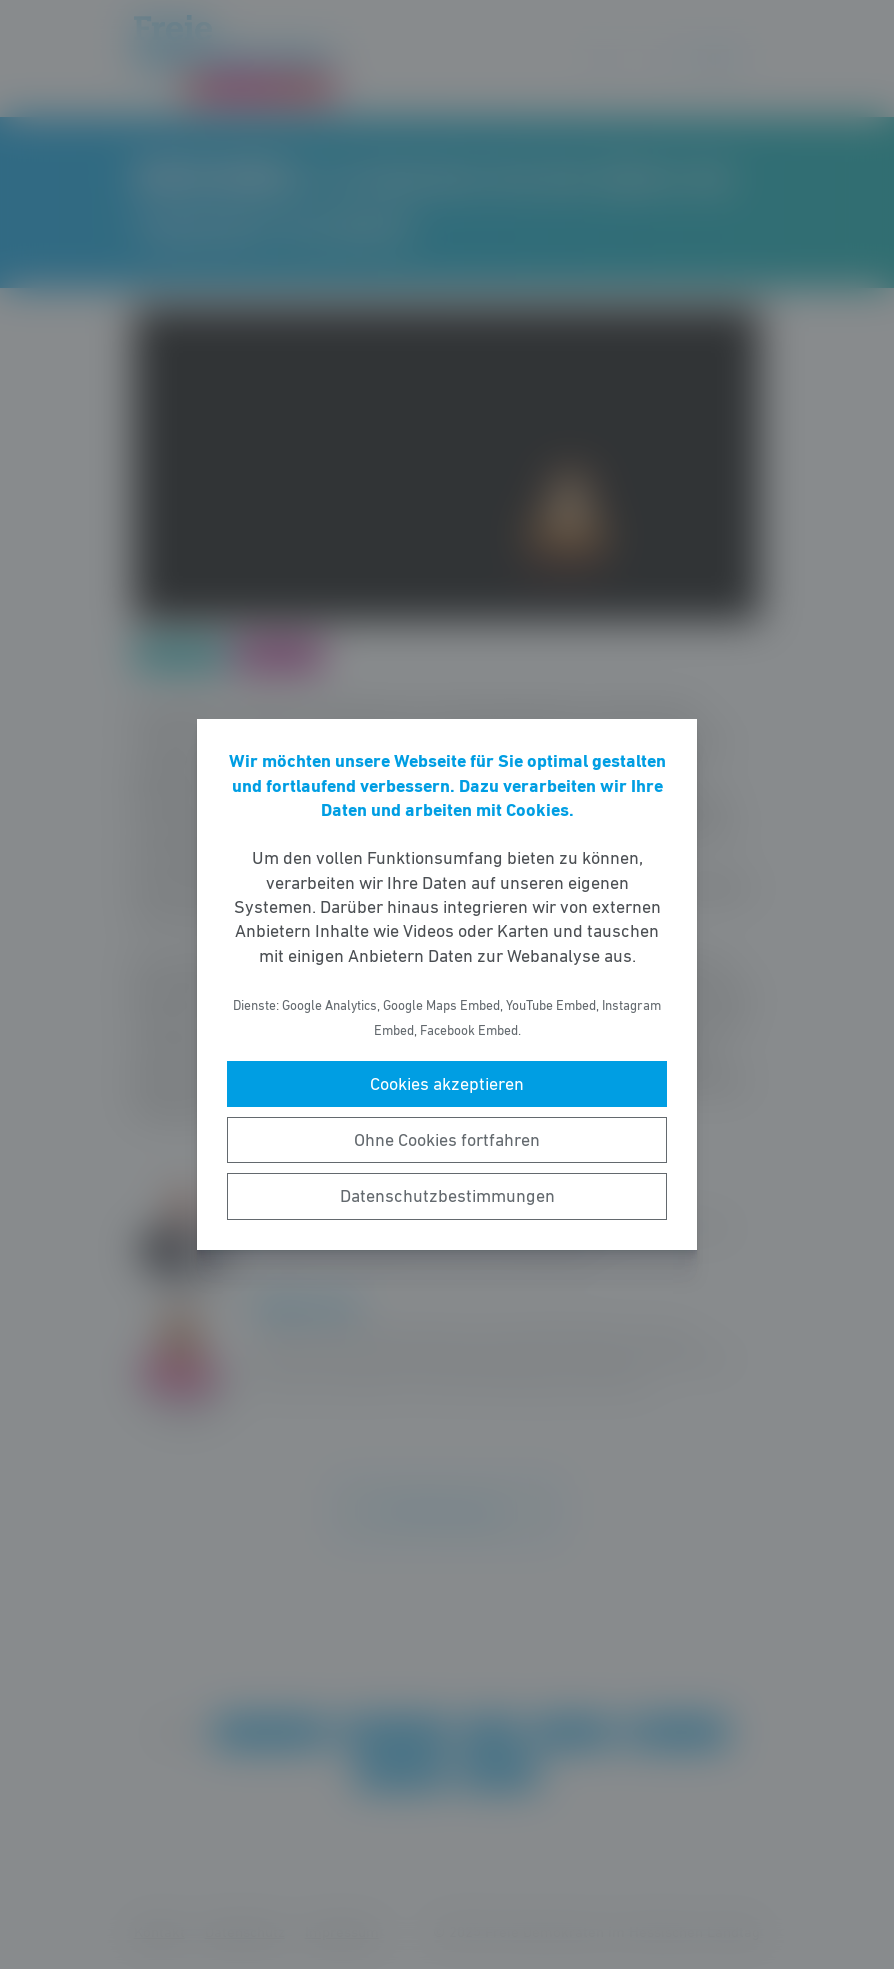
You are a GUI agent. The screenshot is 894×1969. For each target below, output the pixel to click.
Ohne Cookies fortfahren (447, 1140)
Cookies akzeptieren (447, 1084)
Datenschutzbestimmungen (447, 1196)
